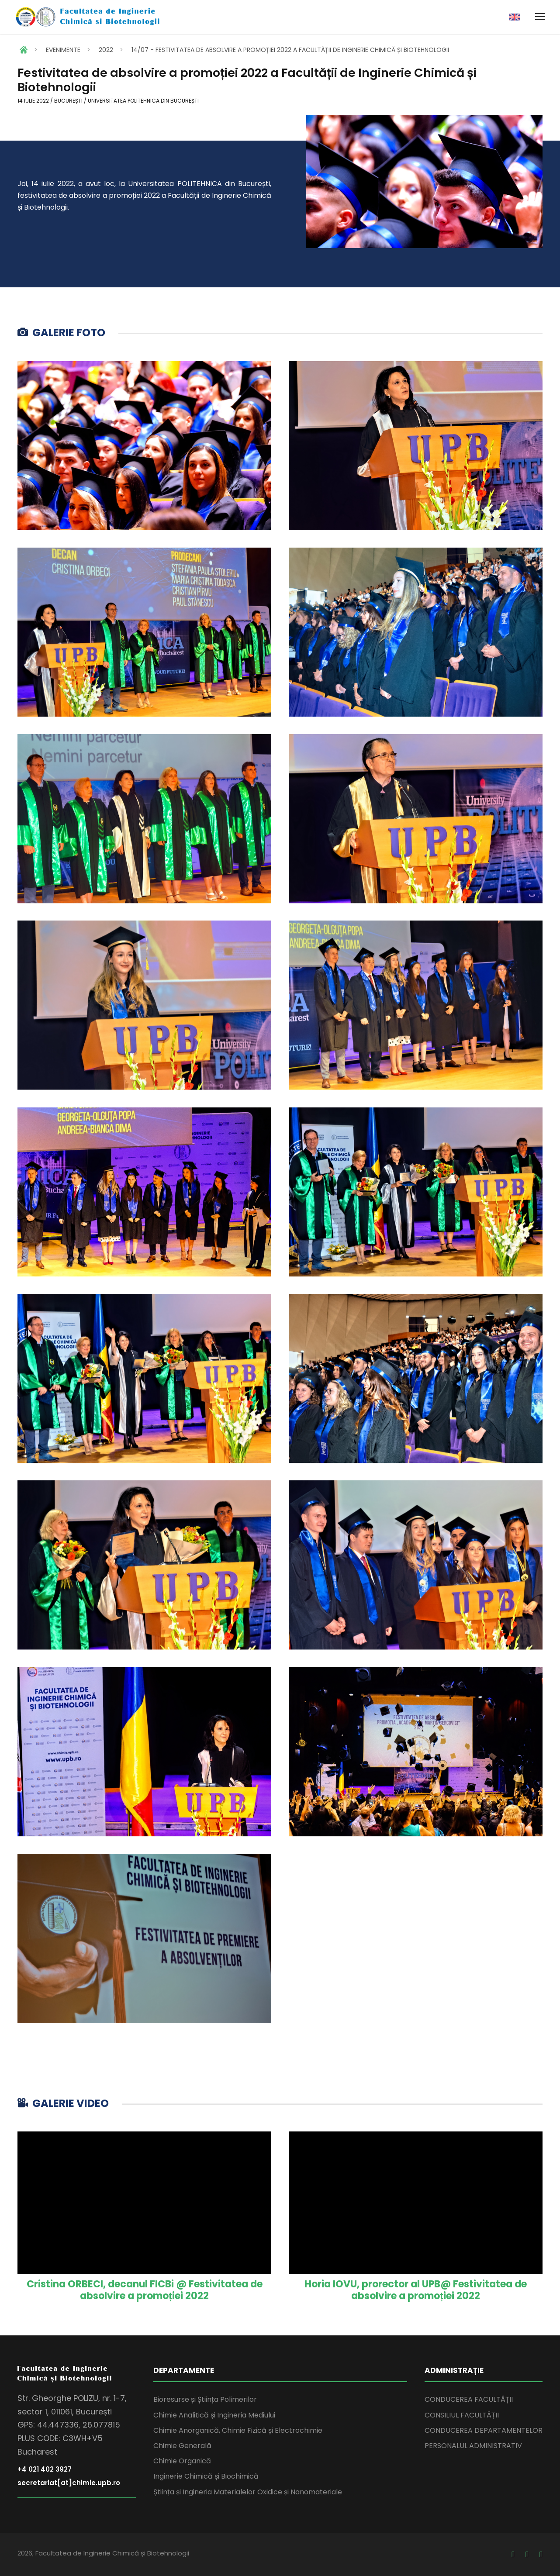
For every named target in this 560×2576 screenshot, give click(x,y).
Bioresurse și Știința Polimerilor (205, 2399)
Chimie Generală (182, 2446)
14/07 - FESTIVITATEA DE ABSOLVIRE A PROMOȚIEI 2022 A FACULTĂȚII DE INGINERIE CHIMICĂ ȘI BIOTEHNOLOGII (290, 49)
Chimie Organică (182, 2461)
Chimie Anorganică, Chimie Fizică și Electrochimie (237, 2430)
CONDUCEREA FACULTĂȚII (469, 2399)
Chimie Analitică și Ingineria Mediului (214, 2415)
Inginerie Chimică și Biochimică (206, 2476)
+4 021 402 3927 (44, 2469)
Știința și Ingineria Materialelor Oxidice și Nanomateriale (247, 2492)
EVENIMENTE (63, 49)
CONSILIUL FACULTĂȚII (462, 2415)
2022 (106, 49)
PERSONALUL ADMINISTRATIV (473, 2446)
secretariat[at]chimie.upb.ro (68, 2482)
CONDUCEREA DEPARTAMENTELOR (484, 2430)
